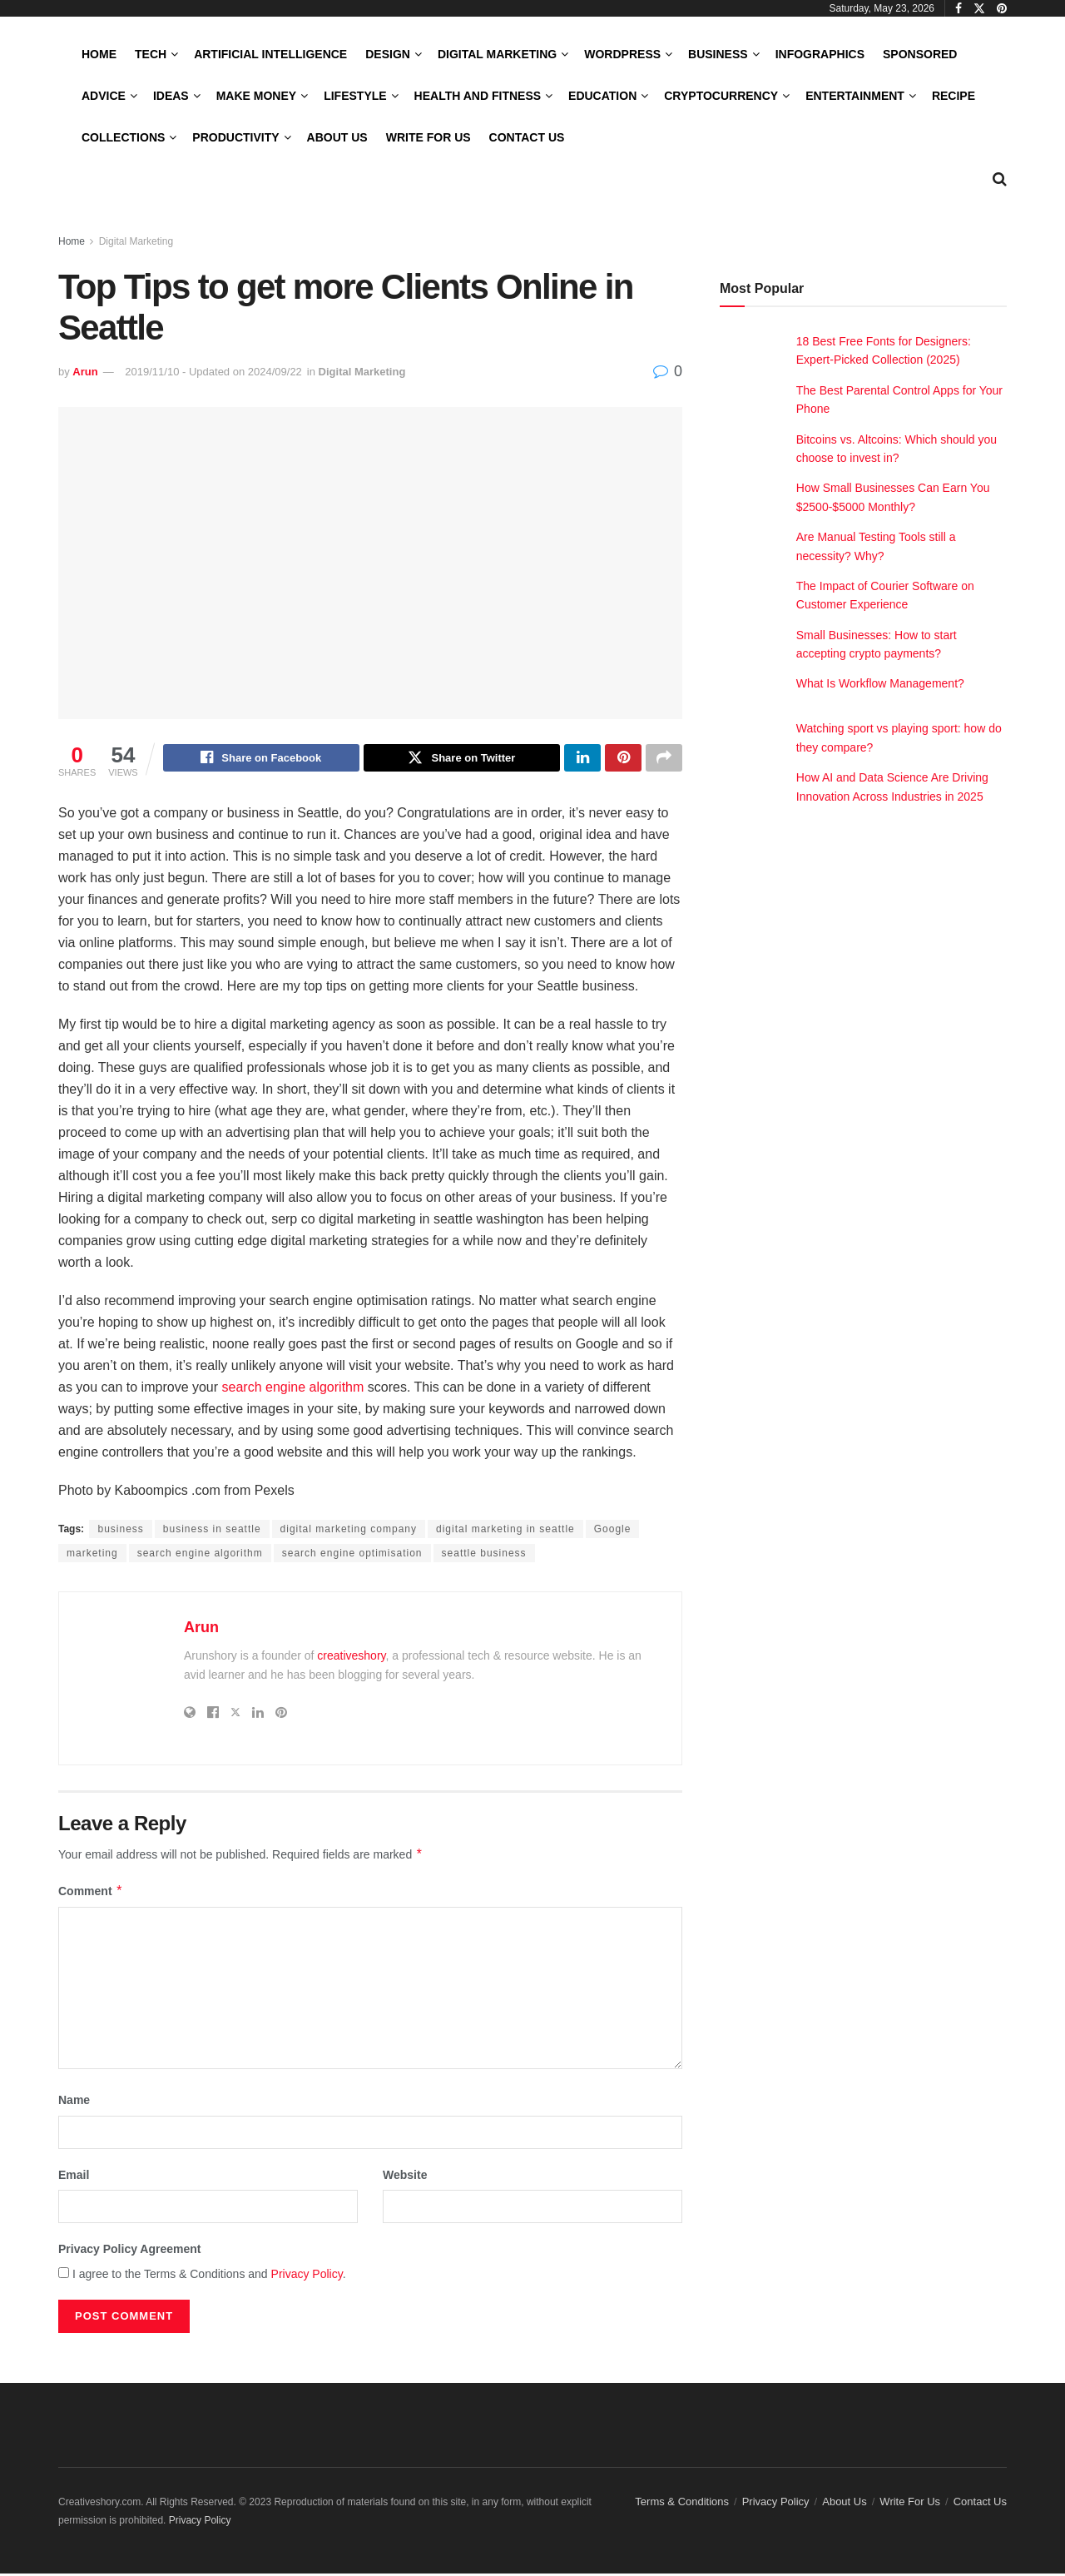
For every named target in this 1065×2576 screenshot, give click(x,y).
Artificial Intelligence (270, 54)
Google (613, 1531)
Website (405, 2177)
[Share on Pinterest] (623, 760)
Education (602, 95)
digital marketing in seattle (505, 1531)
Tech (150, 54)
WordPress (622, 54)
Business (718, 54)
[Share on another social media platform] (664, 760)
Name (74, 2102)
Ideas (171, 95)
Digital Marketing (497, 54)
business (120, 1531)
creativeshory (351, 1658)
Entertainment (854, 95)
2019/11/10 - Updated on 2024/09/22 (213, 371)
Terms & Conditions (682, 2504)
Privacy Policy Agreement (129, 2251)
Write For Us (428, 137)
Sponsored (920, 54)
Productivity (235, 137)
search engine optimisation (352, 1555)
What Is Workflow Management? (880, 683)
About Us (337, 137)
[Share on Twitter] (462, 760)
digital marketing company (348, 1531)
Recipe (953, 95)
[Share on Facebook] (261, 760)
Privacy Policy (307, 2276)
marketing (92, 1555)
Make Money (256, 95)
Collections (123, 137)
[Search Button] (1000, 179)
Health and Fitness (477, 95)
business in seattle (212, 1531)
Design (387, 54)
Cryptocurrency (721, 95)
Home (99, 54)
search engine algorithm (293, 1389)
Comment (90, 1893)
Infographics (819, 54)
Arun (84, 371)
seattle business (484, 1555)
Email (73, 2177)
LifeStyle (355, 95)
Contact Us (527, 137)
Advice (104, 95)
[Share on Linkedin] (582, 760)
